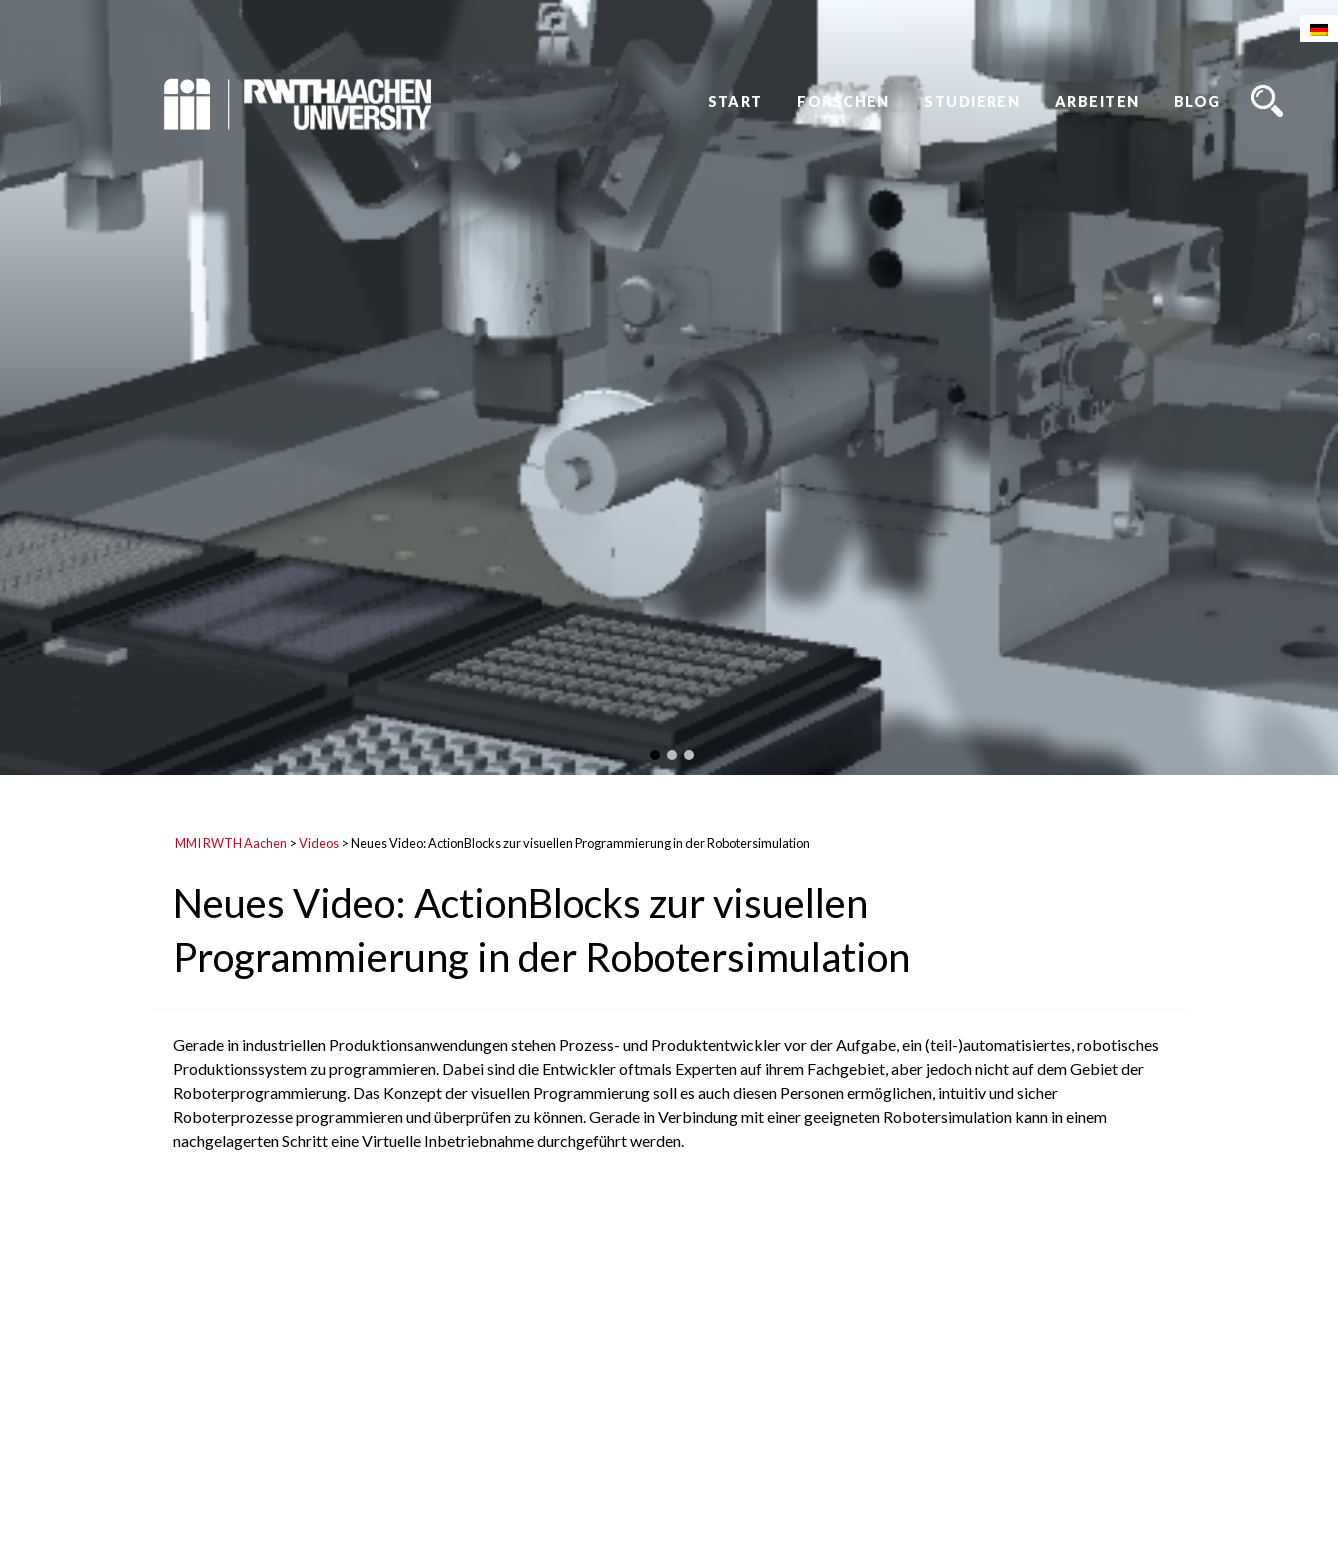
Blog (1197, 101)
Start (735, 101)
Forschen (843, 101)
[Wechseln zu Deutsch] (1319, 28)
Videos (319, 843)
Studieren (972, 101)
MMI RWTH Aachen (231, 843)
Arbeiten (1097, 101)
